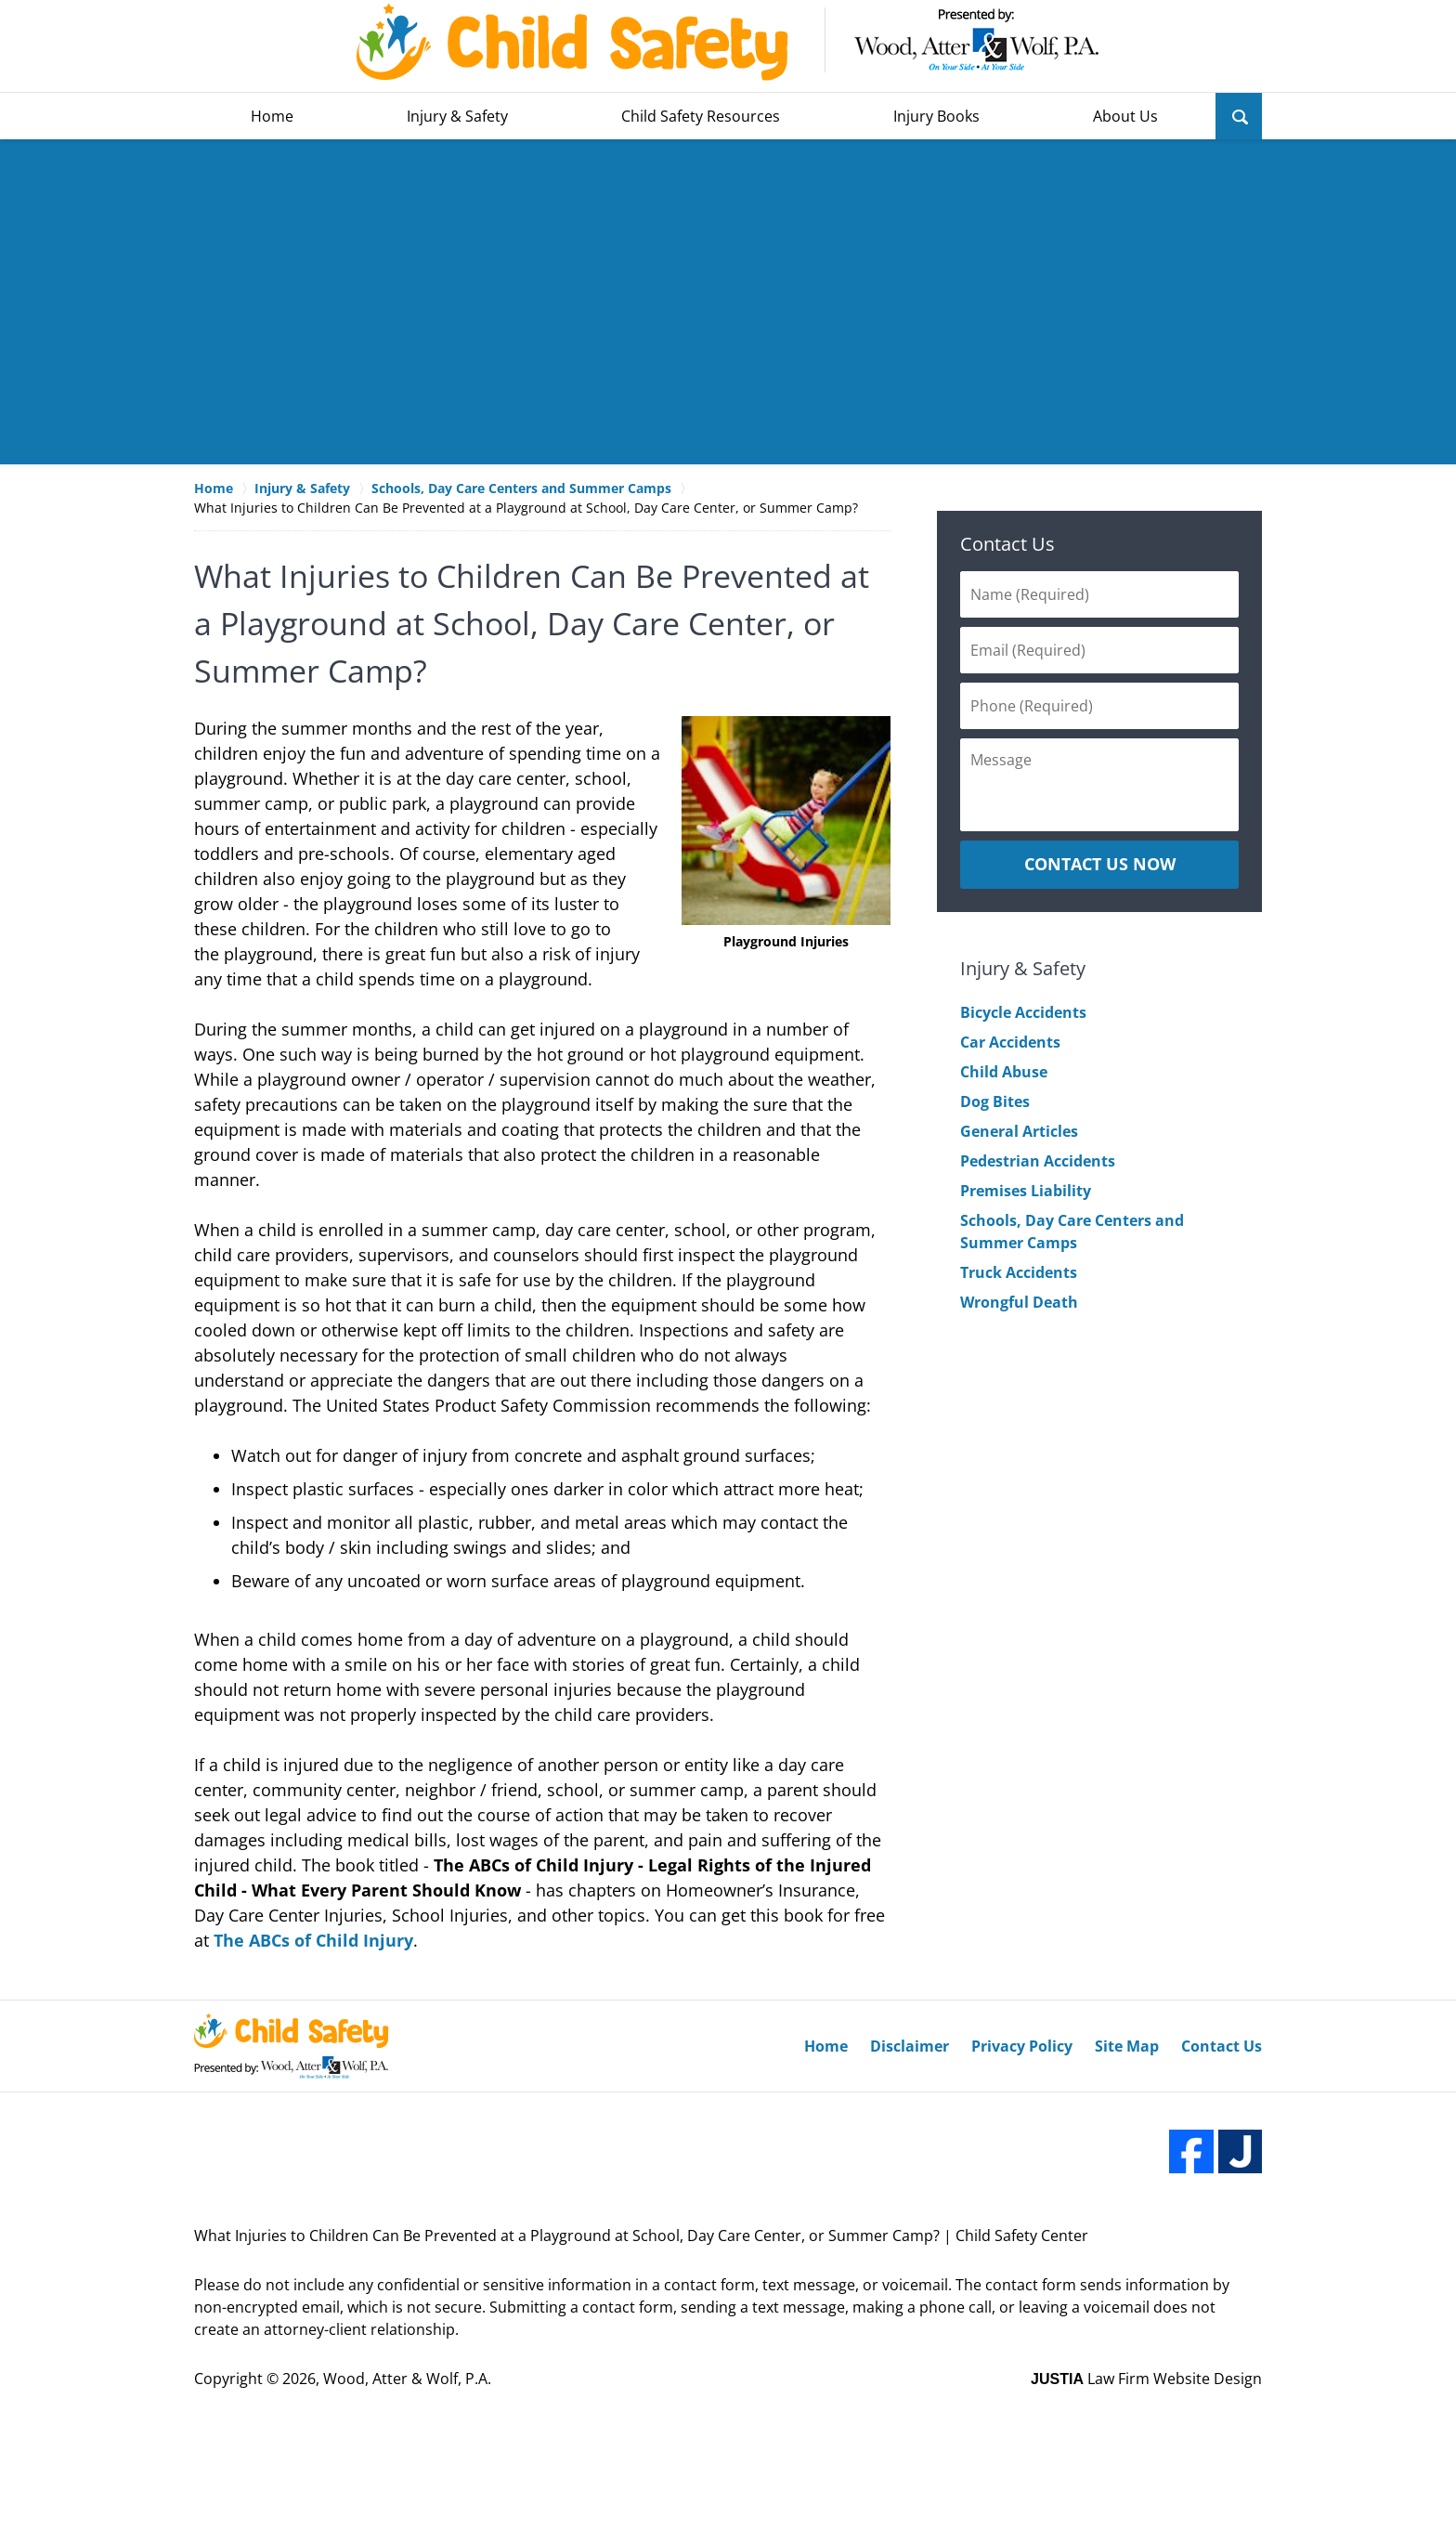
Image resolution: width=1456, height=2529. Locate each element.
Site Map (1127, 2046)
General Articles (1019, 1131)
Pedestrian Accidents (1037, 1161)
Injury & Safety (457, 116)
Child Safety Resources (700, 116)
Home (272, 116)
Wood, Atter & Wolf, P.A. (407, 2378)
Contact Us (1007, 543)
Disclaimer (909, 2046)
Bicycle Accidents (1023, 1012)
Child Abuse (1003, 1072)
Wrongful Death (1019, 1302)
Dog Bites (995, 1101)
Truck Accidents (1018, 1272)
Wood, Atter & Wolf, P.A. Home (728, 42)
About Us (1125, 116)
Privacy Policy (1021, 2046)
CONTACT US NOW (1100, 864)
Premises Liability (1025, 1190)
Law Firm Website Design (1146, 2378)
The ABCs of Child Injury (313, 1940)
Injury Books (936, 116)
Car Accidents (1010, 1042)
